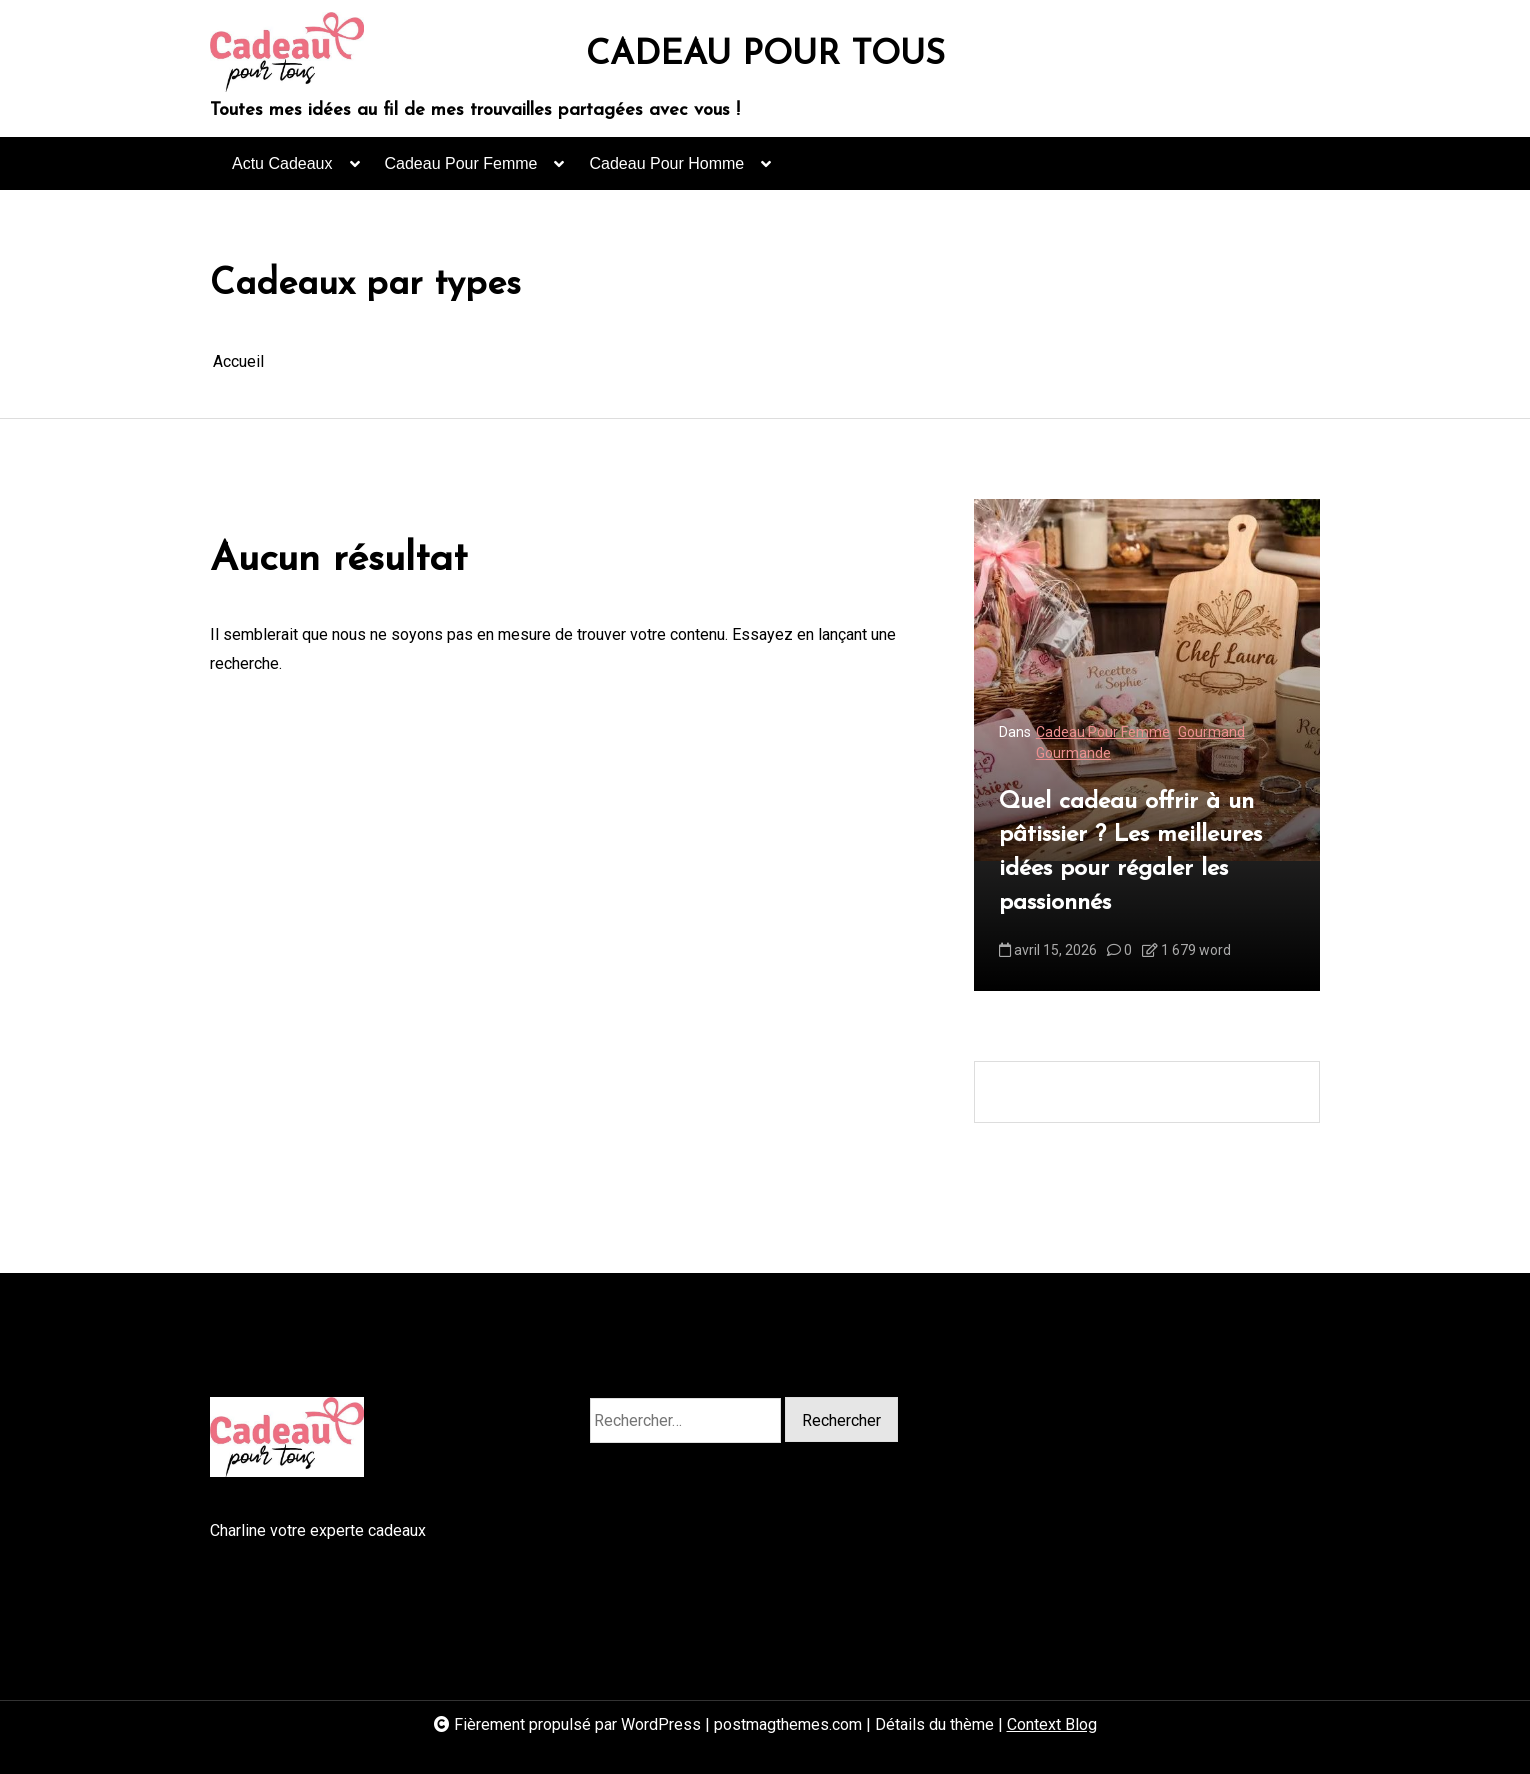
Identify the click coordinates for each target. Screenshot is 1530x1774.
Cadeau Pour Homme (666, 172)
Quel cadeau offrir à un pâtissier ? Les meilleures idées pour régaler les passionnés (1130, 852)
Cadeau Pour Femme (461, 172)
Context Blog (1052, 1724)
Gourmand (1211, 732)
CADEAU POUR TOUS (765, 56)
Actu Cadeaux (282, 172)
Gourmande (1073, 753)
